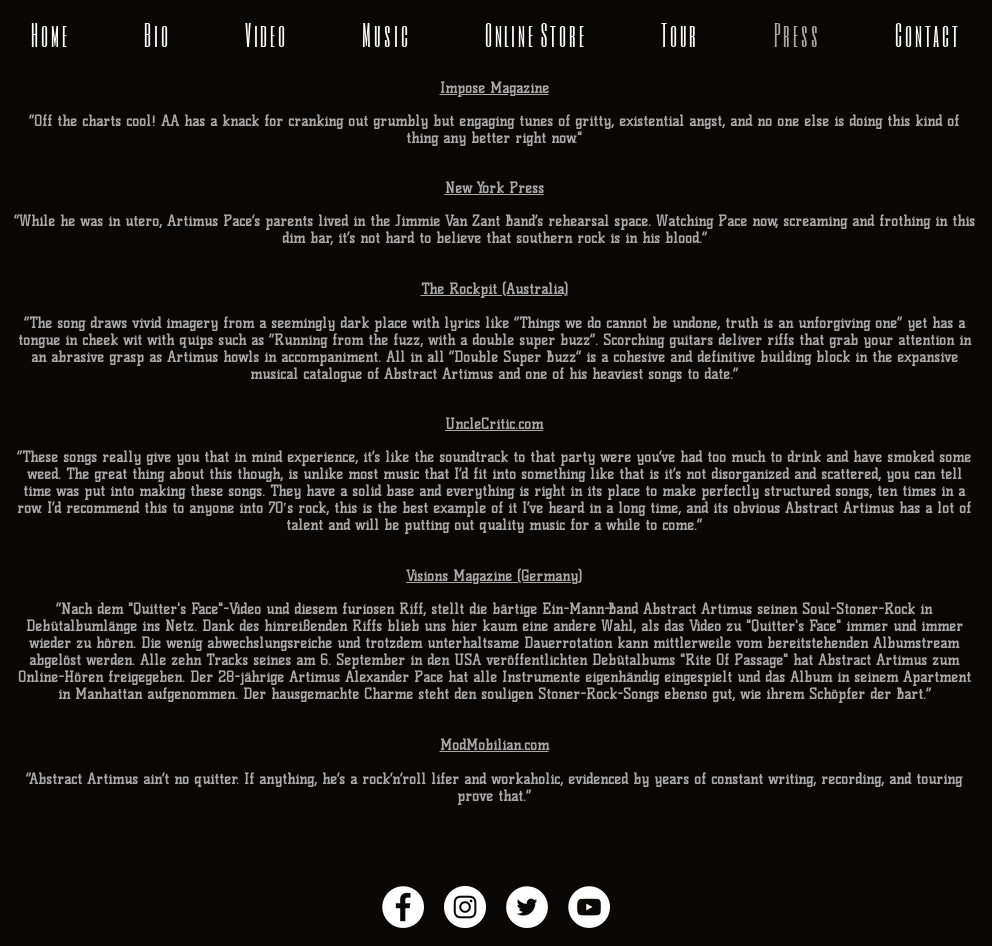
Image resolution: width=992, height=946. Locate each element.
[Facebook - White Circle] (403, 907)
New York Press (494, 188)
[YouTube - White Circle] (589, 907)
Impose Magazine (494, 88)
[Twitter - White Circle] (527, 907)
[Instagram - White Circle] (465, 907)
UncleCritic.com (494, 424)
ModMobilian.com (494, 745)
